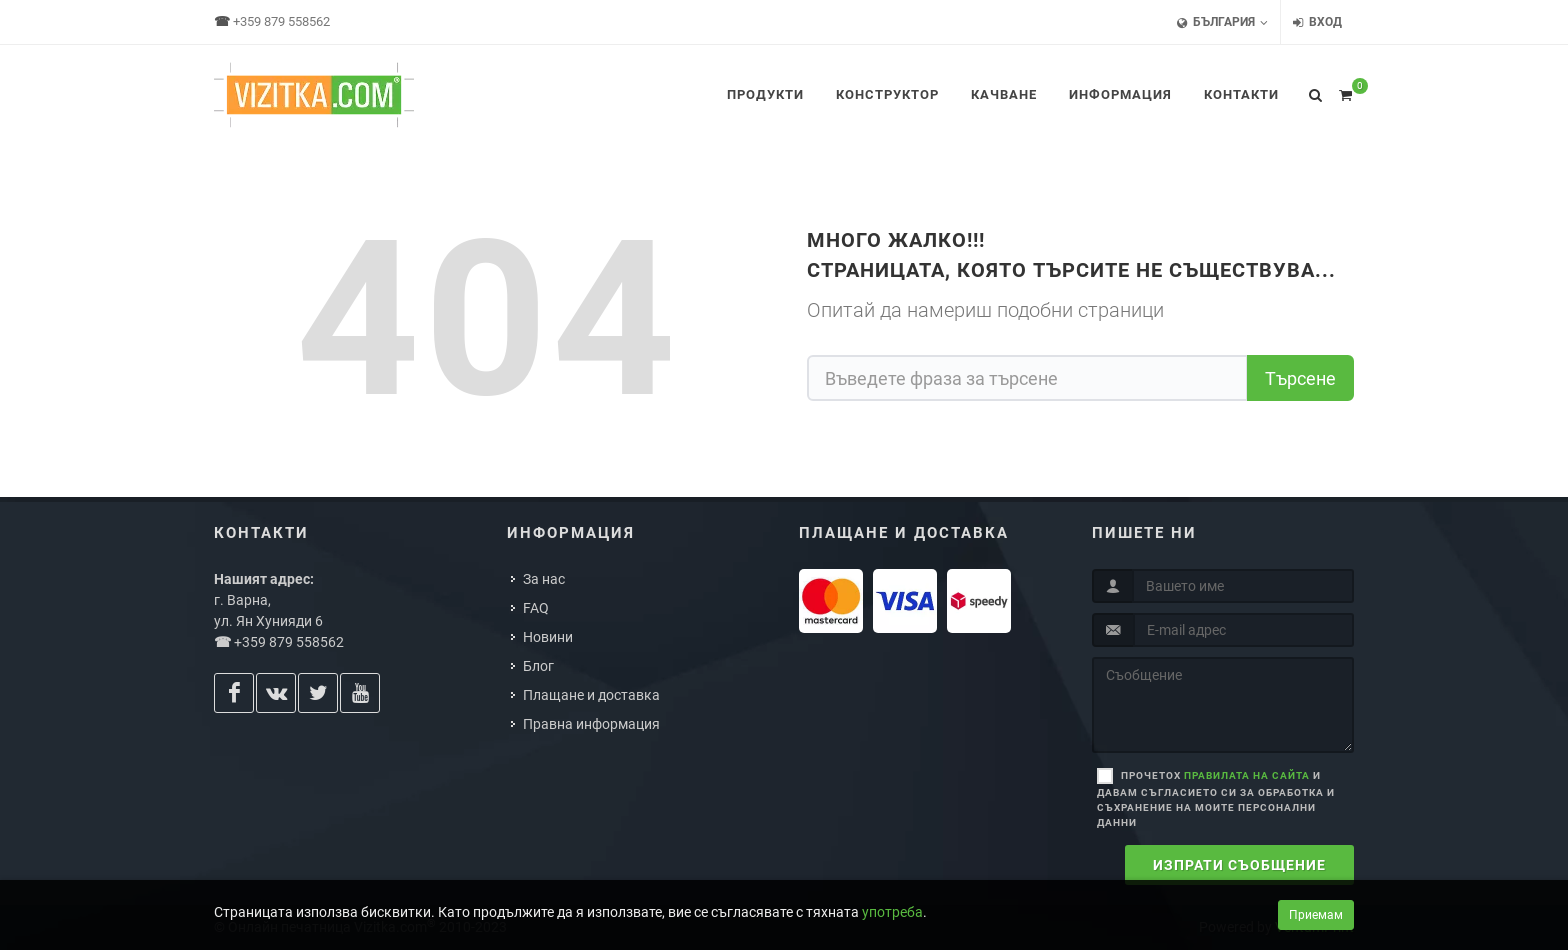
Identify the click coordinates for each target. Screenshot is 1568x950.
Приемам (1316, 915)
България (1222, 22)
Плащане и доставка (591, 695)
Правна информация (591, 724)
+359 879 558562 (281, 21)
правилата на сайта (1247, 775)
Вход (1317, 22)
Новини (548, 637)
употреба (892, 912)
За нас (544, 579)
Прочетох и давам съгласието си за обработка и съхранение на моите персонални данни (1216, 799)
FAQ (536, 608)
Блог (538, 666)
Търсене (1300, 378)
